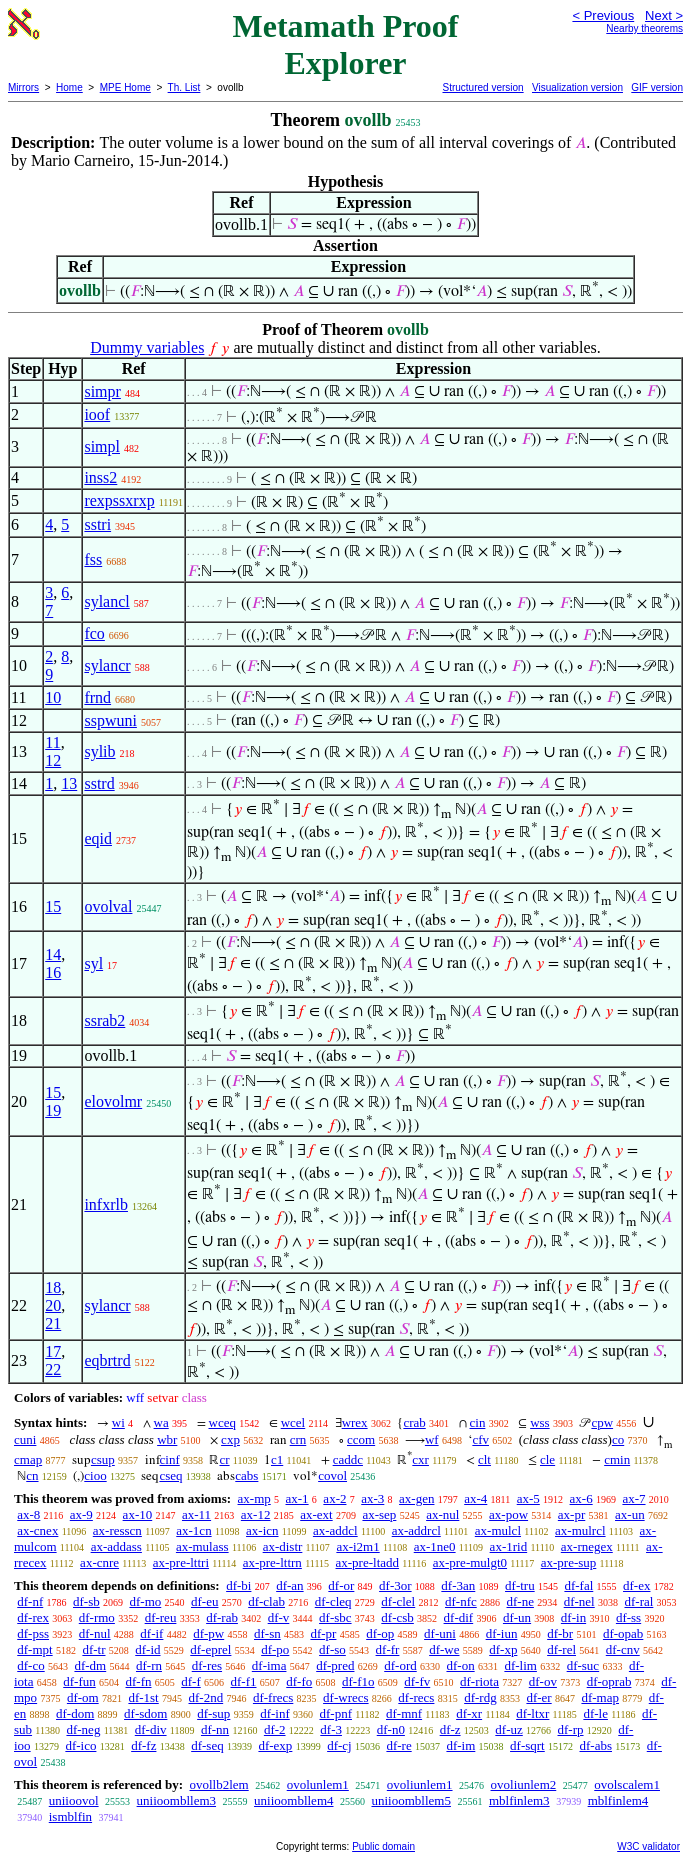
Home (69, 87)
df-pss (33, 1633)
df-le (595, 1713)
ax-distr (283, 1546)
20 (53, 1305)
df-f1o (358, 1681)
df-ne (520, 1601)
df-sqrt (527, 1745)
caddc (348, 1459)
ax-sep (379, 1514)
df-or (341, 1585)
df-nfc (461, 1601)
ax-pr (571, 1514)
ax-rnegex (587, 1546)
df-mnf (404, 1713)
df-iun (502, 1633)
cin (478, 1422)
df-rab (222, 1617)
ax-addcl (335, 1530)
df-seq (207, 1745)
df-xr (469, 1713)
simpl (102, 446)
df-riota (479, 1681)
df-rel (561, 1649)
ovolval (108, 906)
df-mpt (34, 1649)
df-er (538, 1697)
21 (53, 1323)
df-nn (215, 1729)
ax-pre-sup (569, 1562)
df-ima (269, 1665)
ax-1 (297, 1498)
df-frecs (273, 1697)
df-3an (458, 1585)
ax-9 (81, 1514)
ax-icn (262, 1530)
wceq (222, 1422)
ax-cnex (37, 1530)
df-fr (388, 1649)
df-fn (139, 1681)
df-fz (143, 1745)
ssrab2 (104, 1020)
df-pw (208, 1633)
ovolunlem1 (318, 1784)
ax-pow (508, 1514)
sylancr (107, 665)
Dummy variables (147, 347)
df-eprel (210, 1649)
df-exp (275, 1745)
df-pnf (335, 1713)
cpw (602, 1422)
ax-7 (633, 1498)
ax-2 (334, 1498)
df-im (460, 1745)
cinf (170, 1459)
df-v (279, 1617)
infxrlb (106, 1204)
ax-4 (475, 1498)
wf (432, 1439)
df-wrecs (345, 1697)
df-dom (75, 1713)
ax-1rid (509, 1546)
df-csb (397, 1617)
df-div (151, 1729)
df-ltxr (532, 1713)
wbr (167, 1439)
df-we (444, 1649)
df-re (398, 1745)
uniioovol (74, 1800)
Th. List (184, 87)
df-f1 (244, 1681)
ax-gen (416, 1498)
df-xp (503, 1649)
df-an (289, 1585)
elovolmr (113, 1101)
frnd (97, 697)
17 (53, 1351)
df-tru (520, 1585)
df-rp (571, 1729)
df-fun (79, 1681)
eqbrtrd (107, 1360)
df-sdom (145, 1713)
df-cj (339, 1745)
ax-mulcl (498, 1530)
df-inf (275, 1713)
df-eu (204, 1601)
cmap (28, 1459)
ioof (97, 414)
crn (298, 1439)
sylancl (106, 601)
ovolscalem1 (627, 1784)
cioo (95, 1475)
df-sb (86, 1601)
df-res (207, 1665)
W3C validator (648, 1846)
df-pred (335, 1665)
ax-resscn (117, 1530)
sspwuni (110, 720)
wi (118, 1422)
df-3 (331, 1729)
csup (103, 1459)
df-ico (80, 1745)
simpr (102, 391)
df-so (332, 1649)
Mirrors (23, 87)
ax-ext (316, 1514)
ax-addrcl (416, 1530)
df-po (275, 1649)
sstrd (99, 783)
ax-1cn (193, 1530)
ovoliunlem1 (420, 1784)
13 (69, 783)
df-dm (90, 1665)
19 (53, 1110)
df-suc (583, 1665)
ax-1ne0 (435, 1546)
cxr (420, 1459)
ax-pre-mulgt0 (470, 1562)
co (618, 1439)
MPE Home (125, 87)
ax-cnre (99, 1562)
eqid (98, 838)
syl (93, 963)
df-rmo (97, 1617)
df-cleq (333, 1601)
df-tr (93, 1649)
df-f (191, 1681)
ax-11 (196, 1514)
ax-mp (254, 1498)
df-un (517, 1617)
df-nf (30, 1601)
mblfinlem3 (519, 1800)
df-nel (579, 1601)
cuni (25, 1439)
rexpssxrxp (119, 500)
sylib (99, 751)
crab (414, 1422)
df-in (573, 1617)
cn (32, 1475)
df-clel (398, 1601)
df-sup (213, 1713)
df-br (560, 1633)
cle (547, 1459)
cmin (617, 1459)
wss (540, 1422)
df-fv (417, 1681)
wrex (355, 1422)
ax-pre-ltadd (368, 1562)
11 (52, 742)
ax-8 (28, 1514)
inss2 (100, 477)
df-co (30, 1665)
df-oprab (609, 1681)
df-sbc (335, 1617)
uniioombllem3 (176, 1800)
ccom (361, 1439)
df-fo (299, 1681)
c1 (277, 1459)
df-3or (395, 1585)
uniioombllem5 (411, 1800)
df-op (380, 1633)
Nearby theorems (644, 28)
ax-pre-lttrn (272, 1562)
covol (332, 1475)
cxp (230, 1439)
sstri (97, 524)
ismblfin (70, 1816)
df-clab (266, 1601)
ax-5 (528, 1498)
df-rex (33, 1617)
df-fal (578, 1585)
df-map (600, 1697)
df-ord (400, 1665)
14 (53, 954)
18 (53, 1287)
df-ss (628, 1617)
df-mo (145, 1601)
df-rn (149, 1665)
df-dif (459, 1617)
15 (53, 906)
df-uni (440, 1633)
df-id (147, 1649)
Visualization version (577, 87)
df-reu (161, 1617)
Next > (664, 15)
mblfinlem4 (618, 1800)
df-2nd (206, 1697)
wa (161, 1422)
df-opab (623, 1633)
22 (53, 1369)
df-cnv (623, 1649)
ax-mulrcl (580, 1530)
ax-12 (256, 1514)
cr (224, 1459)
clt (484, 1459)
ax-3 (372, 1498)
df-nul (95, 1633)
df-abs (596, 1745)
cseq (170, 1475)
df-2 (275, 1729)
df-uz (508, 1729)
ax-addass (116, 1546)
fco (94, 633)
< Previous (603, 15)
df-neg (83, 1729)
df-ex (636, 1585)
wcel (293, 1422)
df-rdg (480, 1697)
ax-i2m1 (357, 1546)
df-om (83, 1697)
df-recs (416, 1697)
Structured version (482, 87)
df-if (151, 1633)
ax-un (630, 1514)
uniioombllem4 (293, 1800)
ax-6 (581, 1498)
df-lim (520, 1665)
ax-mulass (202, 1546)
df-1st (143, 1697)
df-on (460, 1665)
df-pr (323, 1633)
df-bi (238, 1585)
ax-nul (442, 1514)
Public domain (383, 1846)
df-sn (267, 1633)
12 (53, 760)
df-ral (638, 1601)
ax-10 (138, 1514)
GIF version (657, 87)
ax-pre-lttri (181, 1562)
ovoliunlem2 (524, 1784)
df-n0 (391, 1729)
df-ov (543, 1681)
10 (53, 697)
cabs (246, 1475)
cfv (480, 1439)
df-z (450, 1729)
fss (93, 559)
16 (53, 972)
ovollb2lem (218, 1784)
